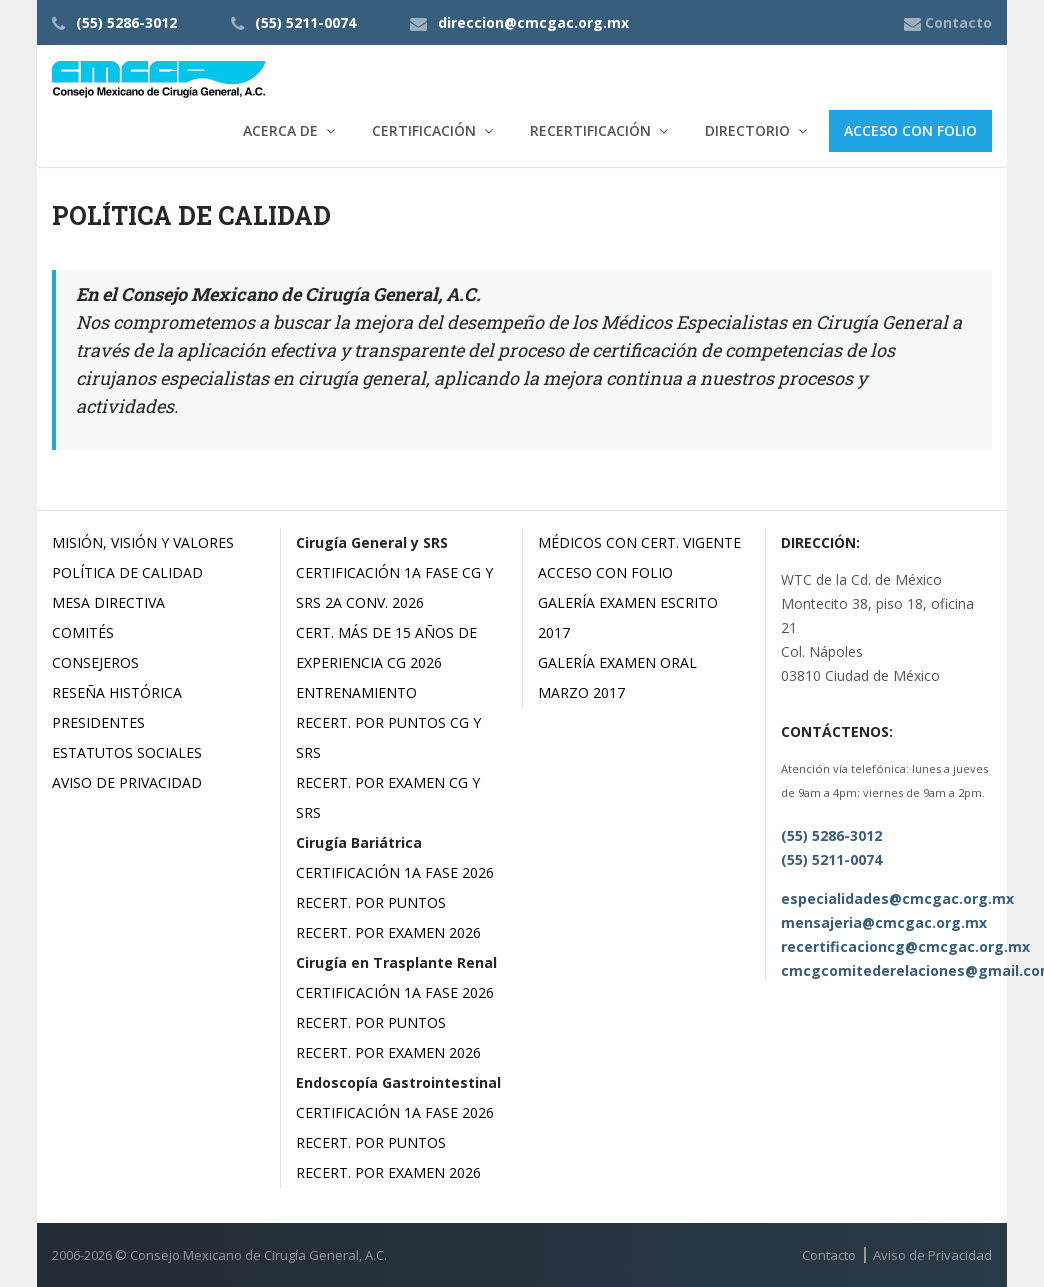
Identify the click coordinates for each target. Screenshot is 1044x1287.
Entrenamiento (356, 692)
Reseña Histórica (117, 692)
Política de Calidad (127, 572)
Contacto (829, 1255)
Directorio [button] (747, 130)
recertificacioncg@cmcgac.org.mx (905, 946)
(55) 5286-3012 (126, 22)
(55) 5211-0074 (305, 22)
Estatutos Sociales (127, 752)
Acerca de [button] (280, 130)
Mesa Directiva (108, 602)
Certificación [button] (424, 130)
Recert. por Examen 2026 (388, 932)
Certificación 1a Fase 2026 (395, 872)
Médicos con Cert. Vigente (639, 542)
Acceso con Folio (910, 130)
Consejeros (95, 662)
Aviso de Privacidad (127, 782)
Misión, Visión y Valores (143, 542)
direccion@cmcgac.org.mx (533, 22)
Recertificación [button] (590, 130)
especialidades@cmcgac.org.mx (897, 898)
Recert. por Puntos (371, 902)
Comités (83, 632)
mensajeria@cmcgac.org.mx (884, 922)
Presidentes (98, 722)
